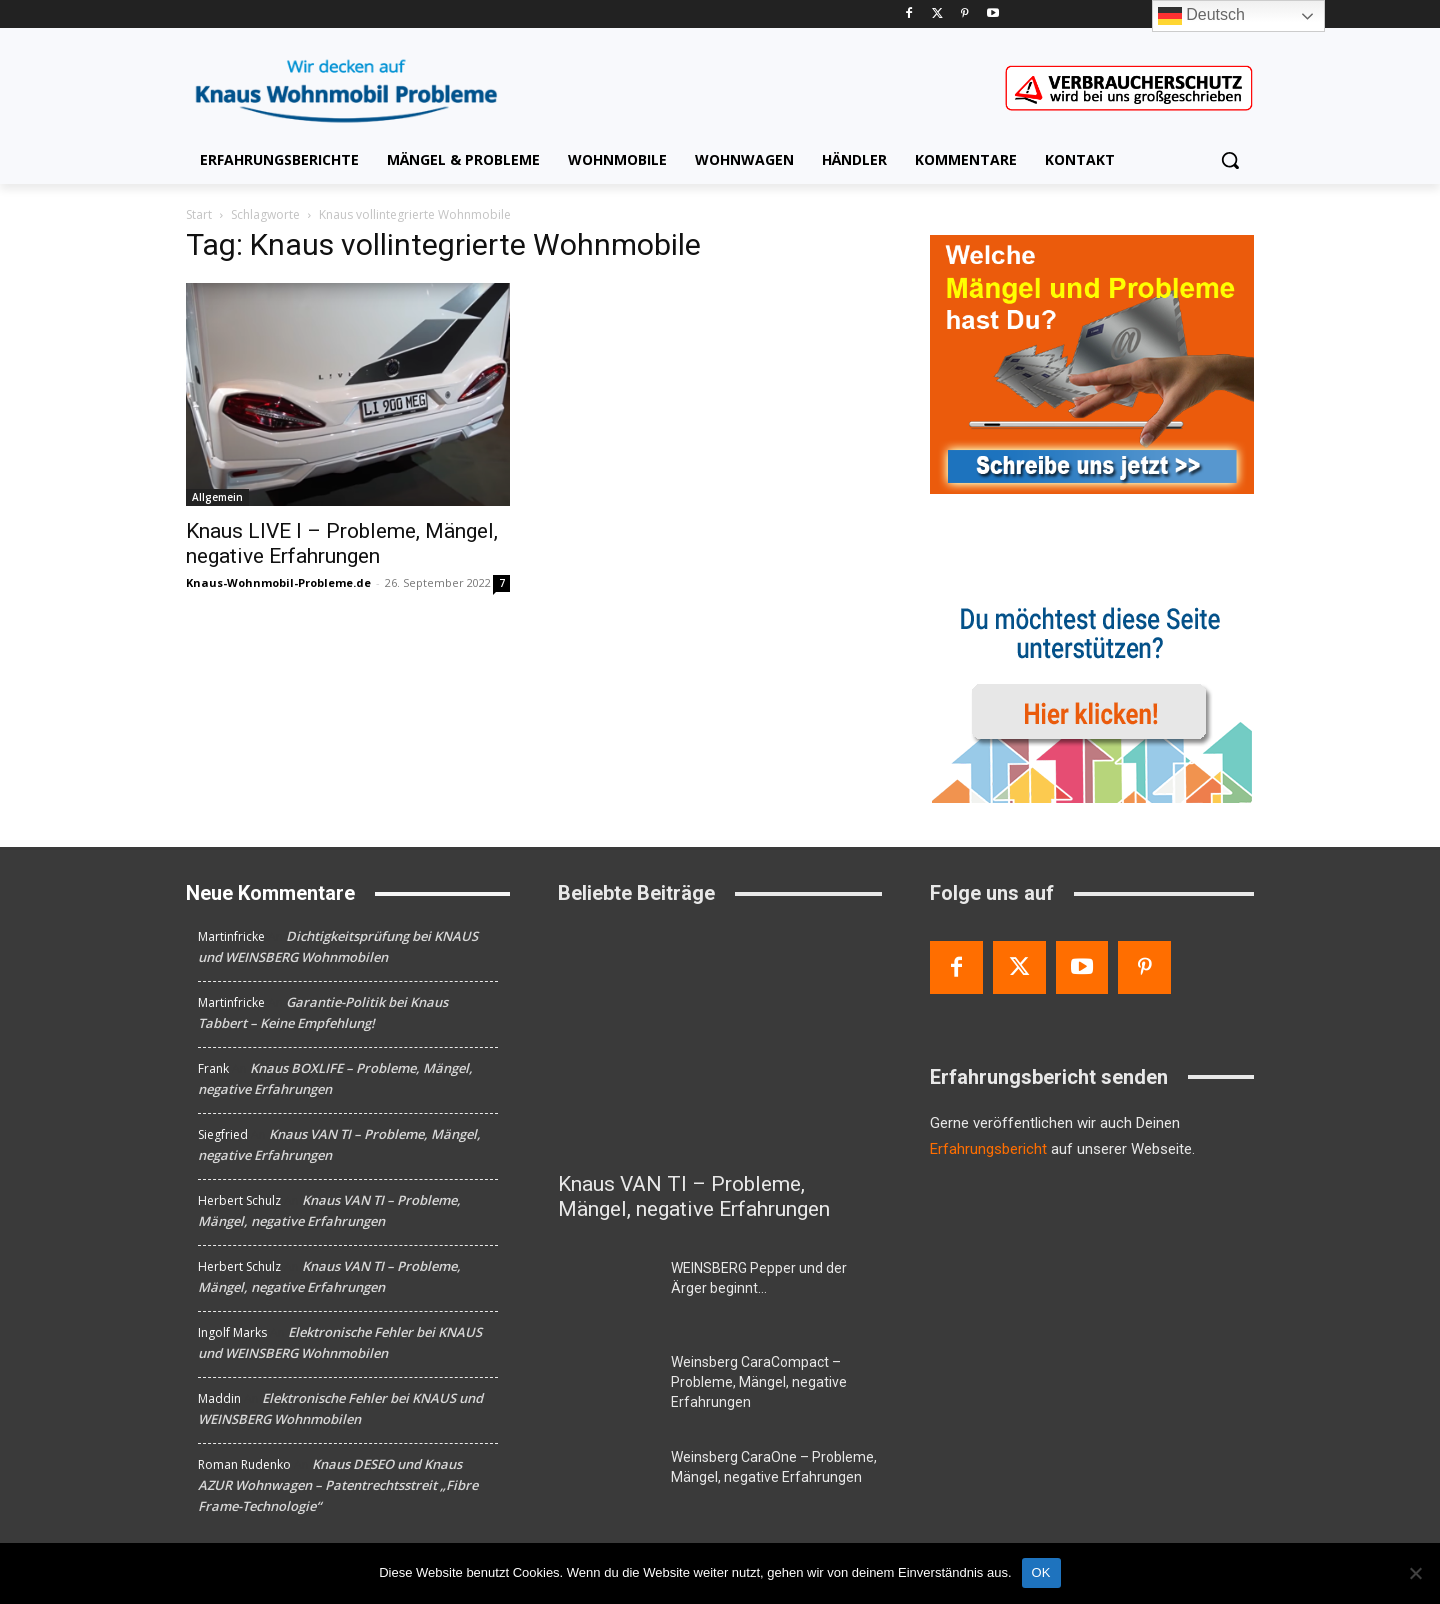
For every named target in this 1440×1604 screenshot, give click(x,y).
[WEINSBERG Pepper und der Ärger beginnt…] (606, 1292)
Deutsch (1201, 16)
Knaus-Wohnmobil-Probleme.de (278, 582)
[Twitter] (937, 14)
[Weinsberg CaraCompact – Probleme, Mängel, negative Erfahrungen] (606, 1386)
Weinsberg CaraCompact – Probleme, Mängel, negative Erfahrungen (759, 1382)
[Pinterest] (965, 14)
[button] (1230, 160)
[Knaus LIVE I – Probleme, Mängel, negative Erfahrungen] (348, 394)
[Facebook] (909, 14)
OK (1041, 1572)
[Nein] (1415, 1573)
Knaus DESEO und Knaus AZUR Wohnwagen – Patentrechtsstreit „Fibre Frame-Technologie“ (338, 1485)
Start (199, 214)
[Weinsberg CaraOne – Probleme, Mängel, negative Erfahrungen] (606, 1481)
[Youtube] (992, 14)
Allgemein (217, 497)
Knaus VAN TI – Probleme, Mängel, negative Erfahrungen (694, 1196)
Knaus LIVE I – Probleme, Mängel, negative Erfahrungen (342, 543)
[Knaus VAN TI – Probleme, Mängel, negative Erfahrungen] (720, 1042)
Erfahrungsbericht (988, 1149)
